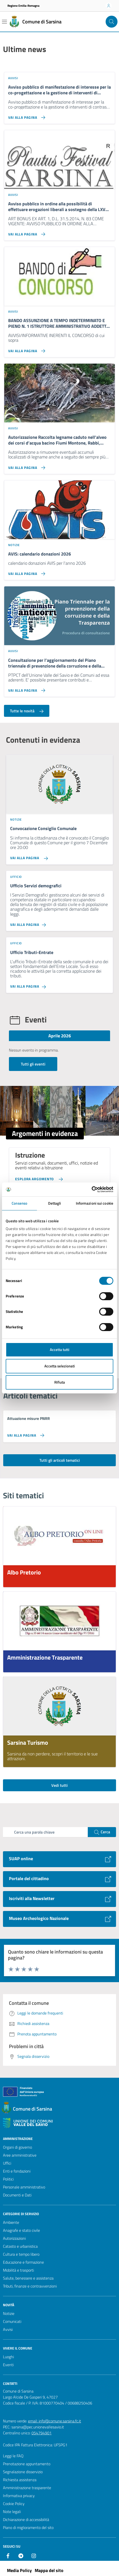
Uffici (7, 2163)
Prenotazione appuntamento (26, 2464)
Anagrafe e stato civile (21, 2230)
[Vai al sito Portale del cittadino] (59, 1879)
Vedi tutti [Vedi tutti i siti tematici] (59, 1785)
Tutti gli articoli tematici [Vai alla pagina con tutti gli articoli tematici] (59, 1460)
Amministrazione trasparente (27, 2488)
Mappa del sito (49, 2570)
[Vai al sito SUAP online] (59, 1859)
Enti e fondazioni (16, 2171)
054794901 (41, 2433)
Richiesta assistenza (19, 2480)
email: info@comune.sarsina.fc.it (54, 2421)
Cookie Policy (14, 2504)
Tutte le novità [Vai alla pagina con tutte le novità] (26, 711)
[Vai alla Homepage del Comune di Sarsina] (34, 22)
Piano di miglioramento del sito (28, 2527)
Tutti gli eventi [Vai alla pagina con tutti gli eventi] (33, 1064)
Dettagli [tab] (54, 1203)
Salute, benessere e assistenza (28, 2278)
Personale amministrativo (24, 2187)
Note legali (12, 2512)
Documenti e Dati (17, 2195)
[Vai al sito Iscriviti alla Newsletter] (59, 1899)
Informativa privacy (19, 2496)
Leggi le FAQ (13, 2456)
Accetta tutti (59, 1349)
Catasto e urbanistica (20, 2246)
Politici (8, 2179)
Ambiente (11, 2222)
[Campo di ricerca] (45, 1832)
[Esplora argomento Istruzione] (40, 1176)
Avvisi (8, 2329)
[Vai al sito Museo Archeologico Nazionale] (59, 1919)
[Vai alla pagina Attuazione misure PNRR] (24, 1435)
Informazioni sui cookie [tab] (94, 1203)
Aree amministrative (19, 2155)
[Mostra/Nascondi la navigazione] (4, 22)
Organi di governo (17, 2147)
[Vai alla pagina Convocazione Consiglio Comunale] (59, 856)
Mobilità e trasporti (18, 2270)
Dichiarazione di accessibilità (26, 2519)
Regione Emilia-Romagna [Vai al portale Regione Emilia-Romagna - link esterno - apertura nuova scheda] (23, 5)
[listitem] (59, 1546)
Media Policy (19, 2570)
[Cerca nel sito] (112, 22)
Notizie (8, 2313)
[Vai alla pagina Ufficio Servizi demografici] (59, 922)
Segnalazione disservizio (23, 2472)
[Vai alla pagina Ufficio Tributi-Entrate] (59, 984)
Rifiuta (59, 1382)
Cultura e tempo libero (21, 2254)
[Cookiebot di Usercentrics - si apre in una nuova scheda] (91, 1189)
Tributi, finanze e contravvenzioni (30, 2286)
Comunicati (12, 2321)
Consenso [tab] (19, 1203)
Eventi (8, 2365)
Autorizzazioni (14, 2238)
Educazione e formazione (23, 2262)
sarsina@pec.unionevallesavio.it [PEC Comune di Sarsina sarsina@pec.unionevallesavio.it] (37, 2427)
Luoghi (8, 2357)
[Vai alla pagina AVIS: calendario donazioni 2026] (59, 571)
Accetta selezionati (59, 1366)
